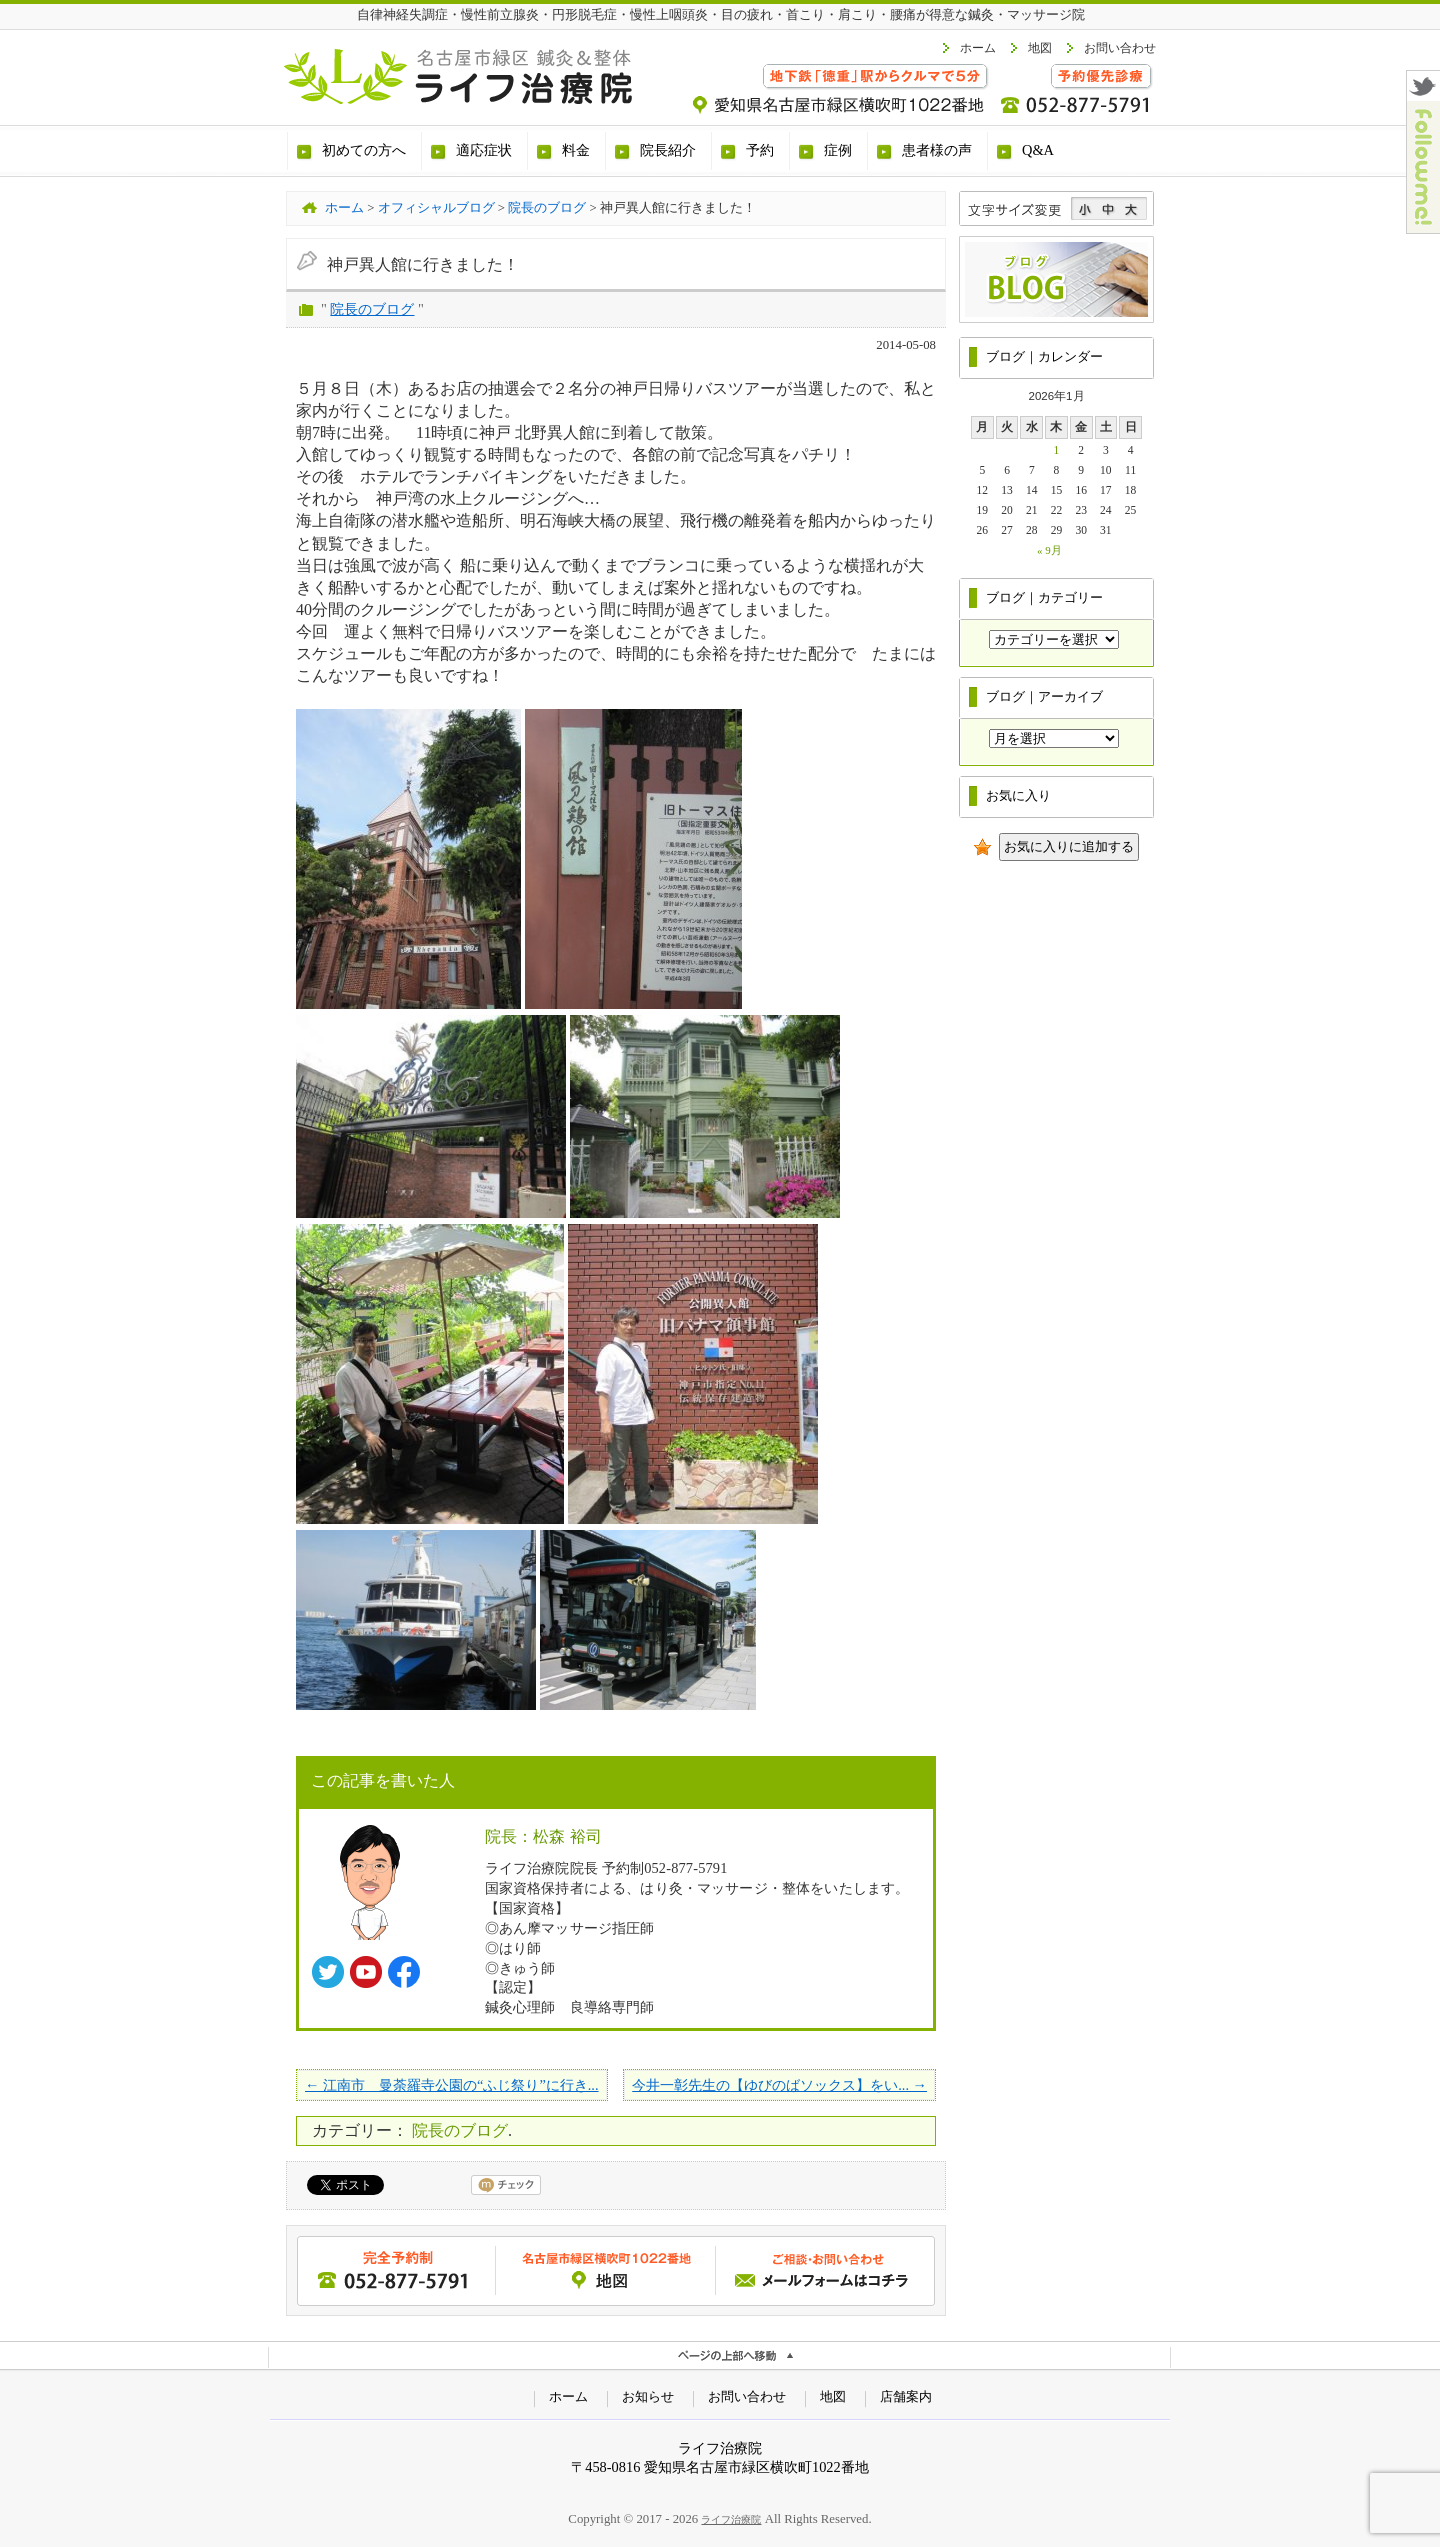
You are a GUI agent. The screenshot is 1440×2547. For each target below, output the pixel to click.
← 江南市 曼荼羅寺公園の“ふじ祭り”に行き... (452, 2085)
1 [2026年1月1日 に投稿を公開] (1057, 450)
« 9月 (1049, 550)
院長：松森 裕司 (543, 1836)
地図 (1040, 48)
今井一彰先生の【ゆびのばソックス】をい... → (779, 2085)
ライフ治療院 (731, 2519)
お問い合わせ (1120, 48)
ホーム (978, 48)
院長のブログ (372, 309)
